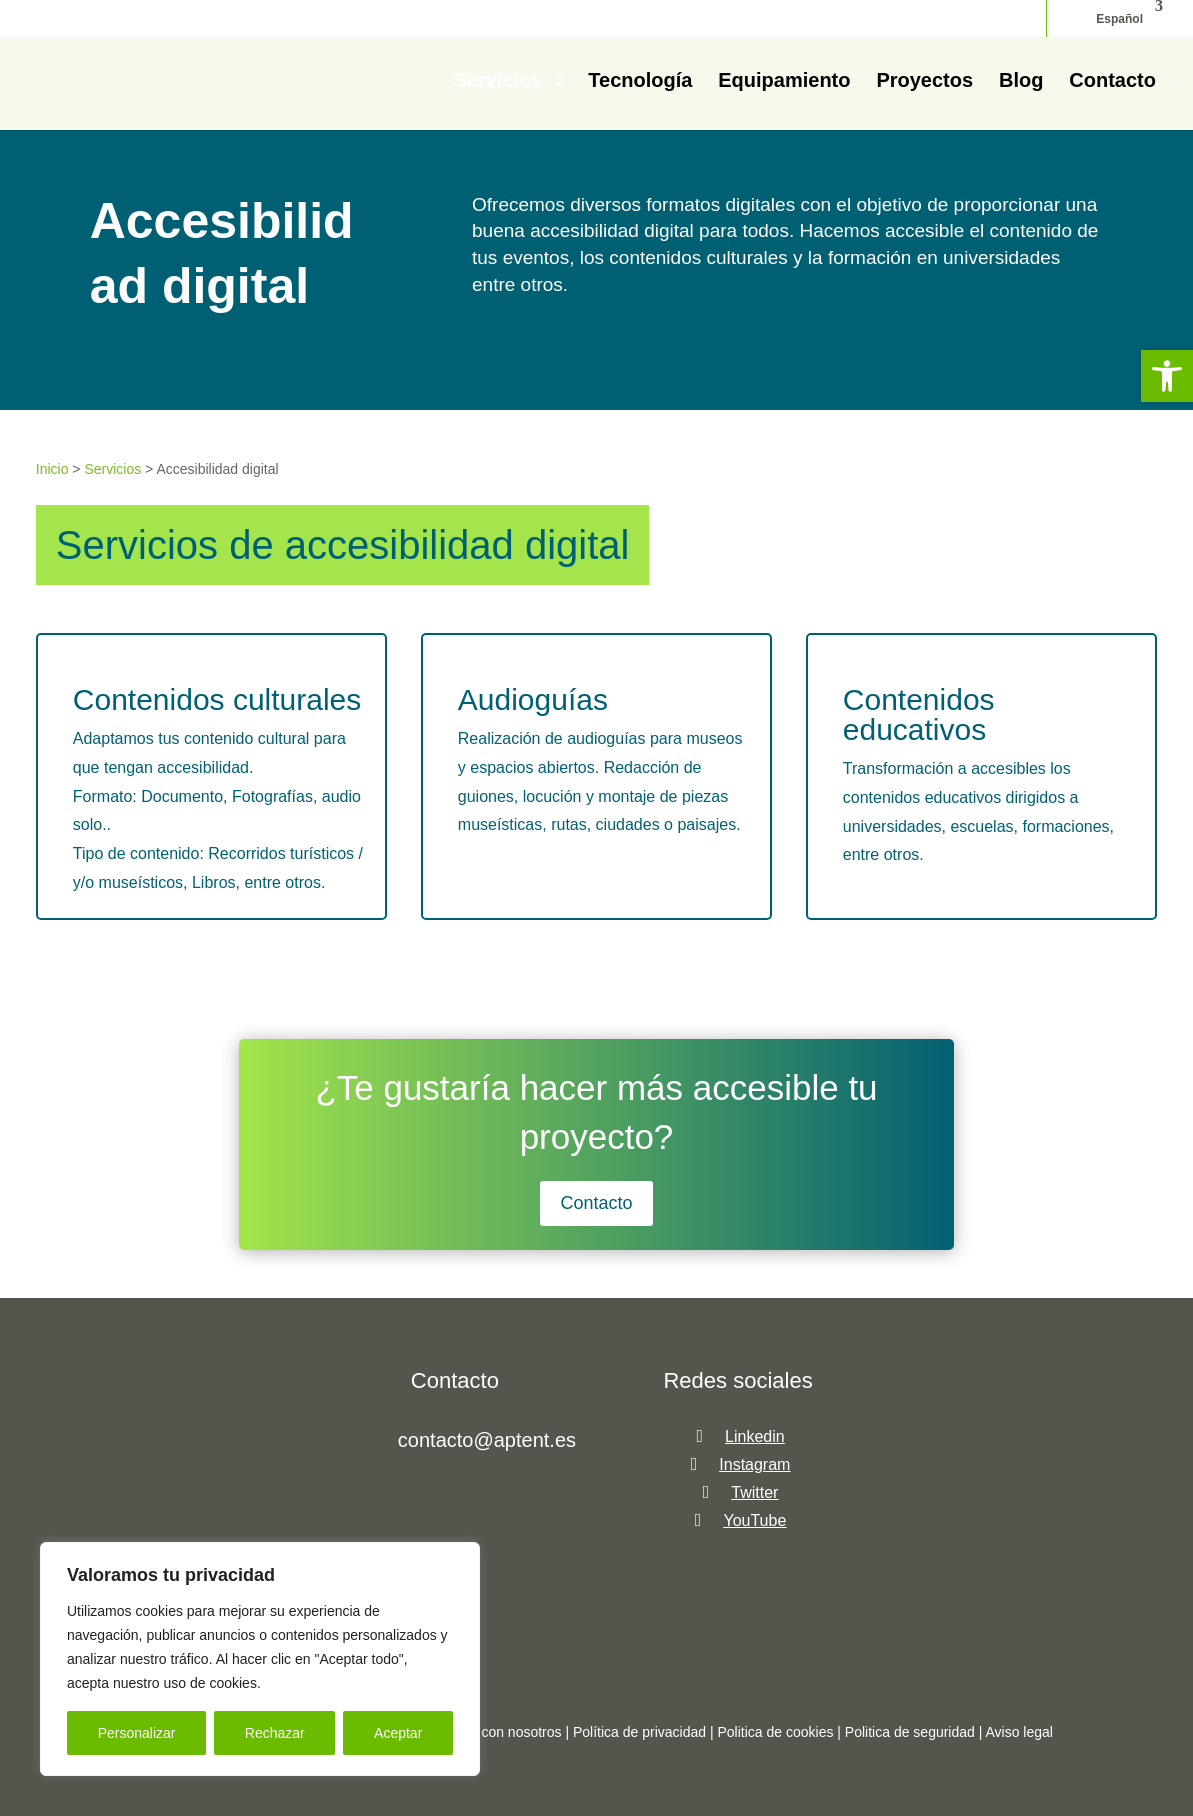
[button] (1167, 376)
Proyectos (924, 82)
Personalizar (137, 1733)
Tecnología (640, 82)
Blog (1021, 82)
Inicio (52, 469)
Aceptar (398, 1733)
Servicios (497, 82)
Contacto (1112, 82)
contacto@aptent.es (487, 1440)
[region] (260, 1659)
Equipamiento (784, 82)
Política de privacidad (639, 1732)
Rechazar (275, 1733)
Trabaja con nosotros (498, 1732)
